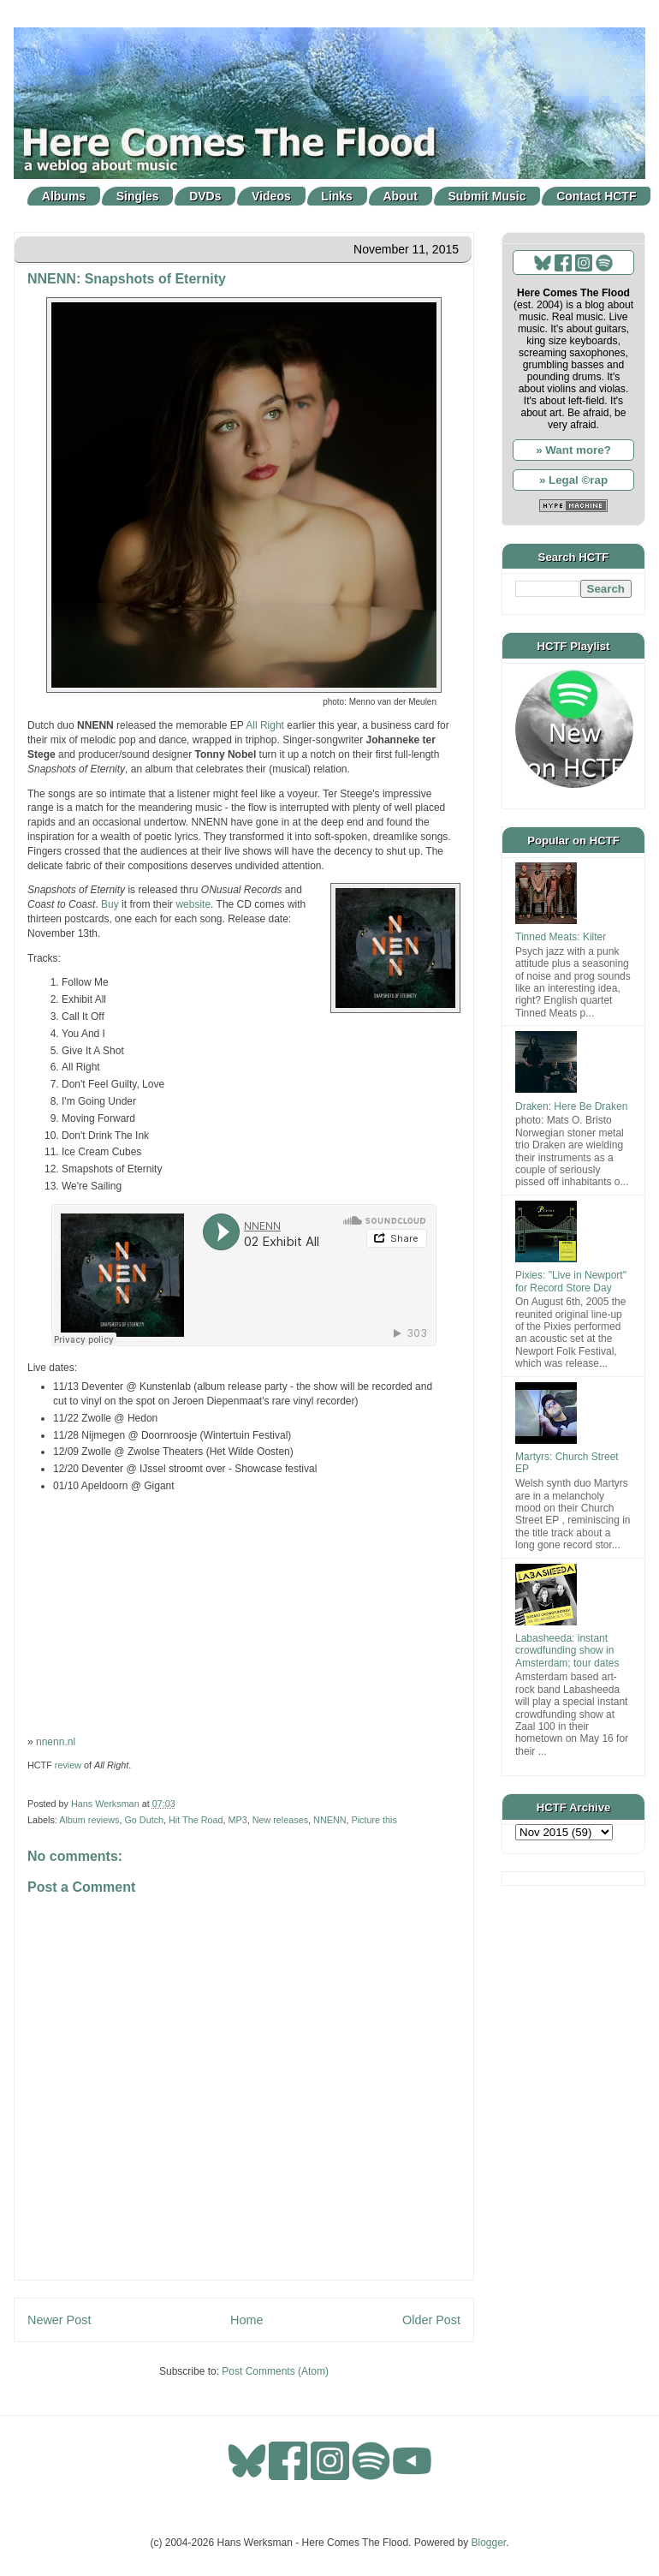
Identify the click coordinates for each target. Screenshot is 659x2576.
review (68, 1765)
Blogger (489, 2543)
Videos (271, 196)
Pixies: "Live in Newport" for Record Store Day (570, 1281)
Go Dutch (143, 1820)
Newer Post (59, 2320)
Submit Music (487, 196)
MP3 (237, 1820)
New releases (280, 1820)
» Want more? (573, 450)
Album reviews (89, 1820)
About (400, 196)
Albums (64, 196)
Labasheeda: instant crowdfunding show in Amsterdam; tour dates (567, 1650)
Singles (137, 196)
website (193, 904)
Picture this (373, 1820)
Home (246, 2320)
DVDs (205, 196)
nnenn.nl (55, 1742)
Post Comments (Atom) (275, 2371)
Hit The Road (196, 1820)
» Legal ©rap (573, 480)
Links (337, 196)
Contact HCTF (596, 196)
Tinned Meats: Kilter (560, 937)
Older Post (431, 2320)
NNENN (329, 1820)
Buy (110, 904)
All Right (265, 725)
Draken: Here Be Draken (571, 1106)
